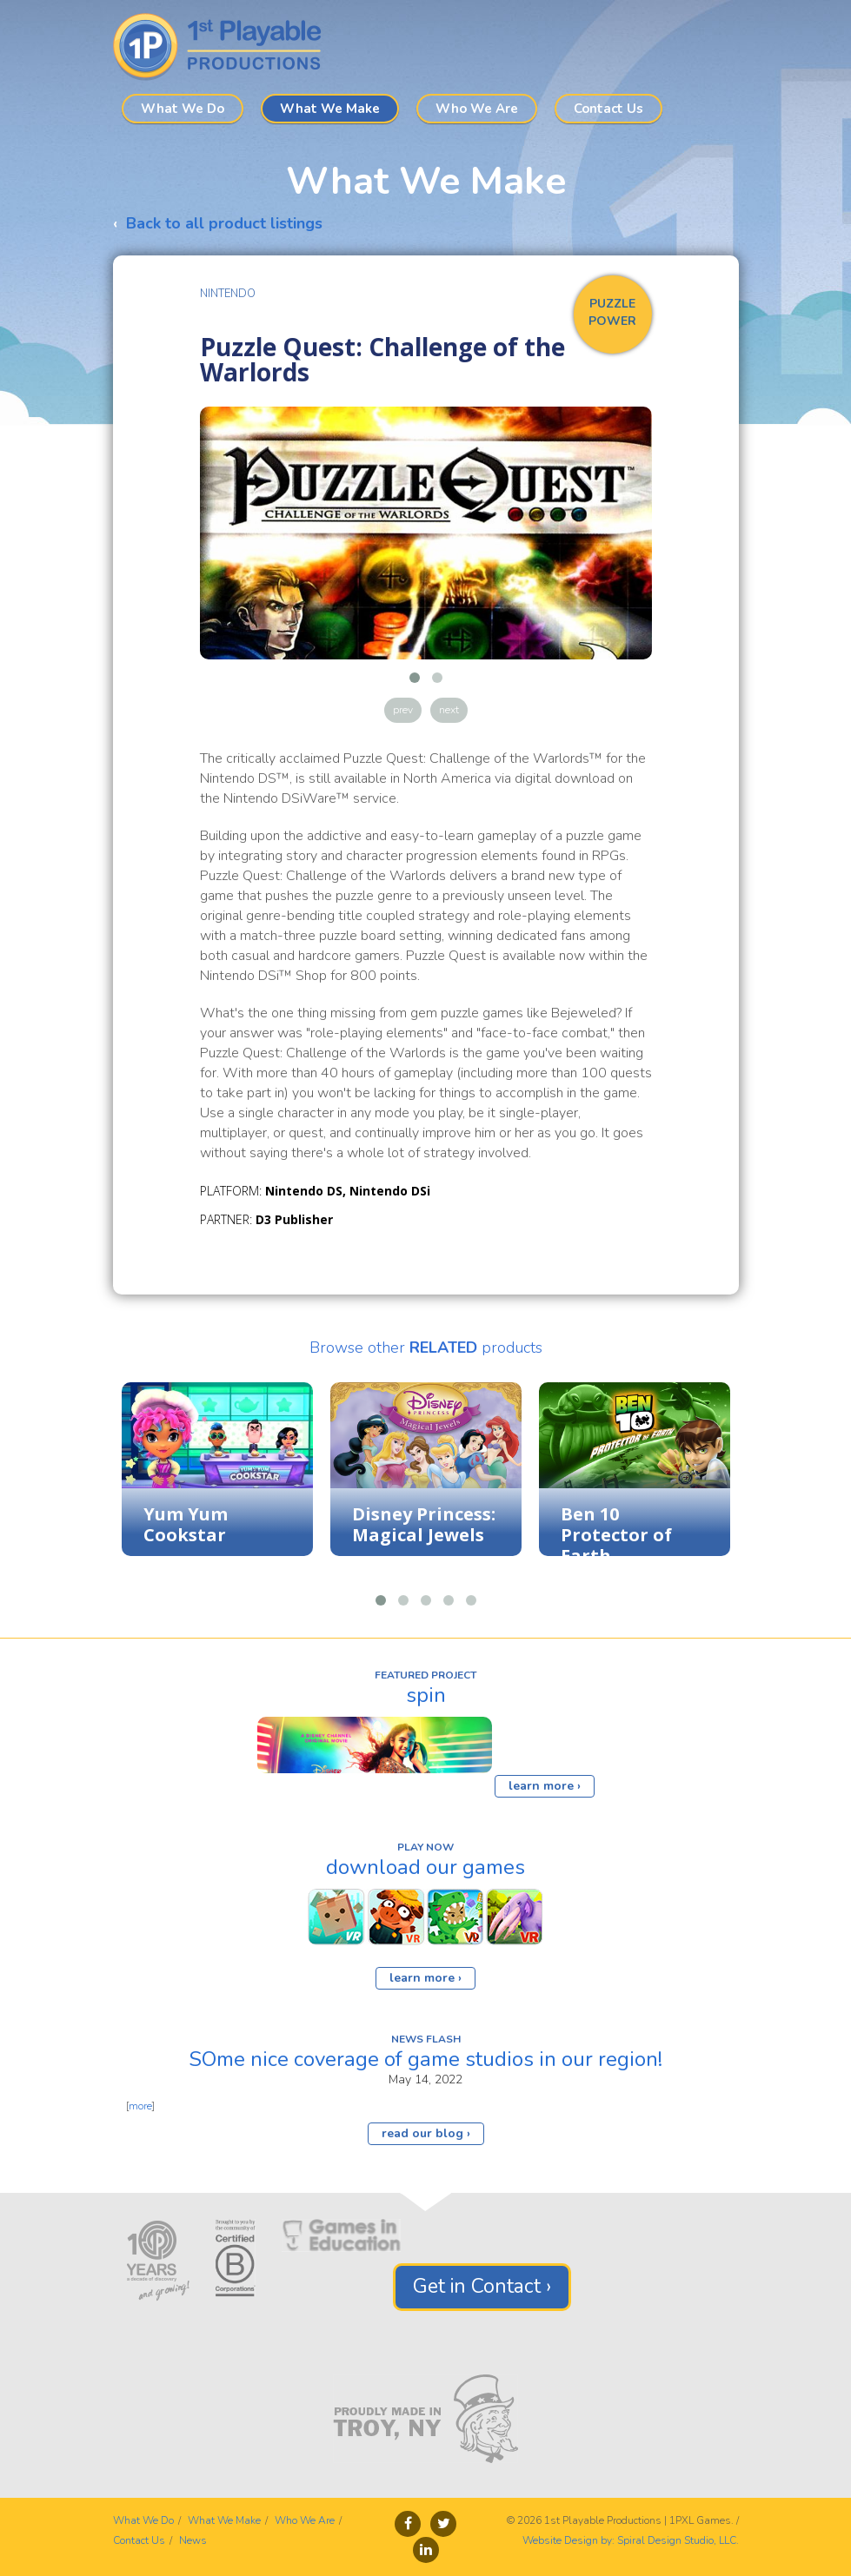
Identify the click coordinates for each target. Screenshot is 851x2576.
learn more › (545, 1786)
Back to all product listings (224, 223)
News (193, 2540)
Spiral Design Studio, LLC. (678, 2540)
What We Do (182, 108)
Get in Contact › (482, 2286)
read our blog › (426, 2133)
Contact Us (608, 108)
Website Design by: (568, 2540)
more (140, 2106)
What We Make (330, 108)
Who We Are (476, 108)
